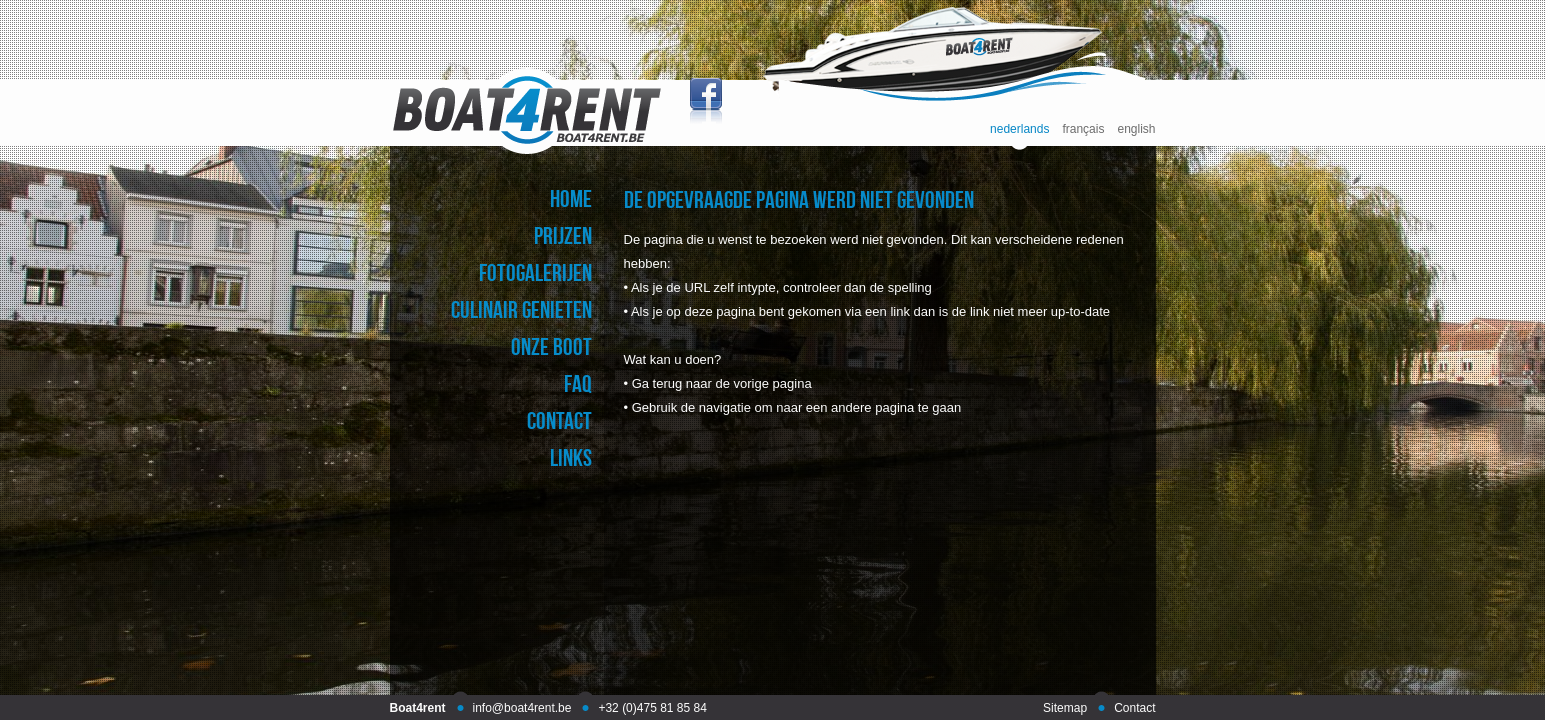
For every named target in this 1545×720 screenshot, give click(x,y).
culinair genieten (521, 309)
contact (559, 420)
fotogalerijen (535, 272)
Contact (1134, 708)
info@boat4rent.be (522, 708)
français (1083, 129)
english (1136, 129)
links (571, 457)
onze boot (551, 346)
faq (578, 383)
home (571, 198)
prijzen (563, 235)
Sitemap (1065, 708)
